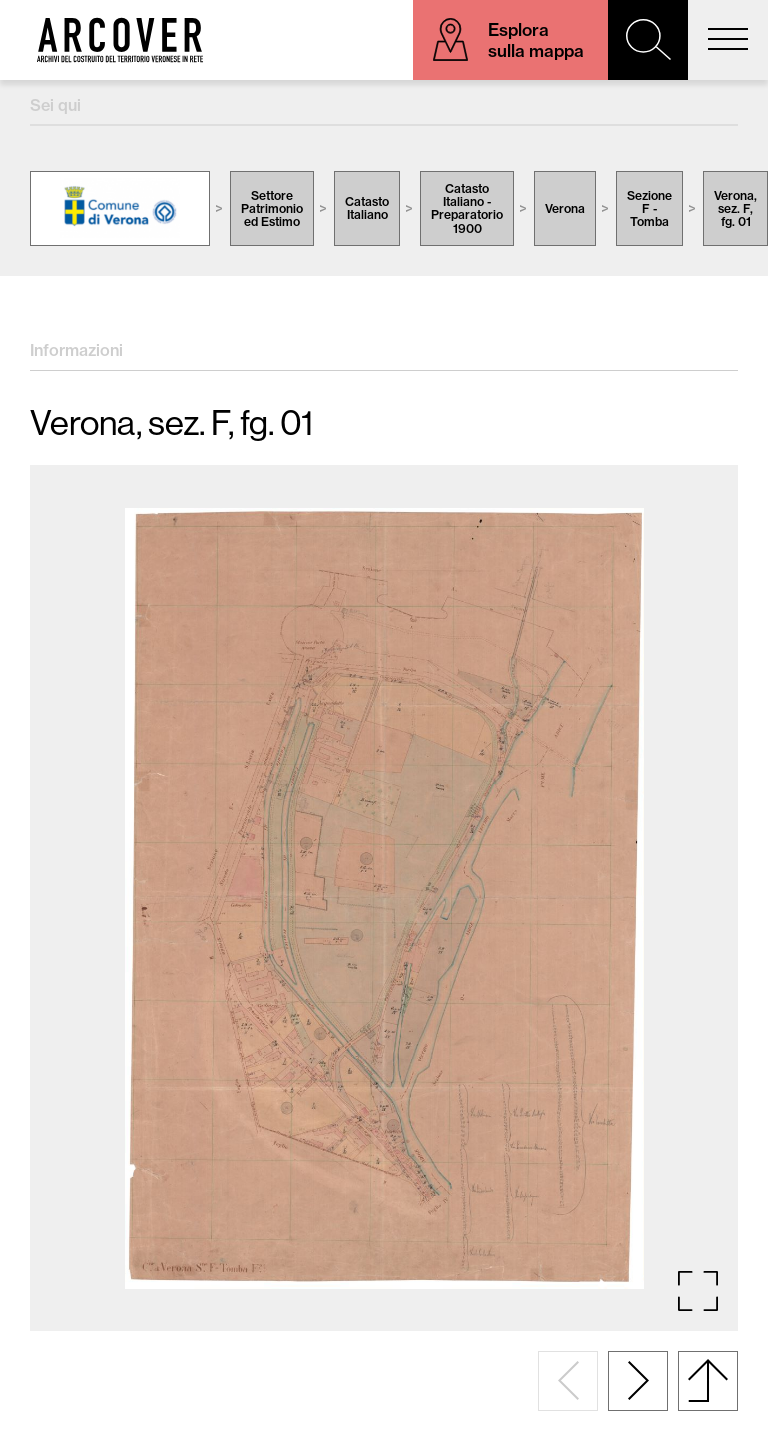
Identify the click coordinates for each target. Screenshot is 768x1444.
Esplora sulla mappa (536, 40)
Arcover (120, 40)
